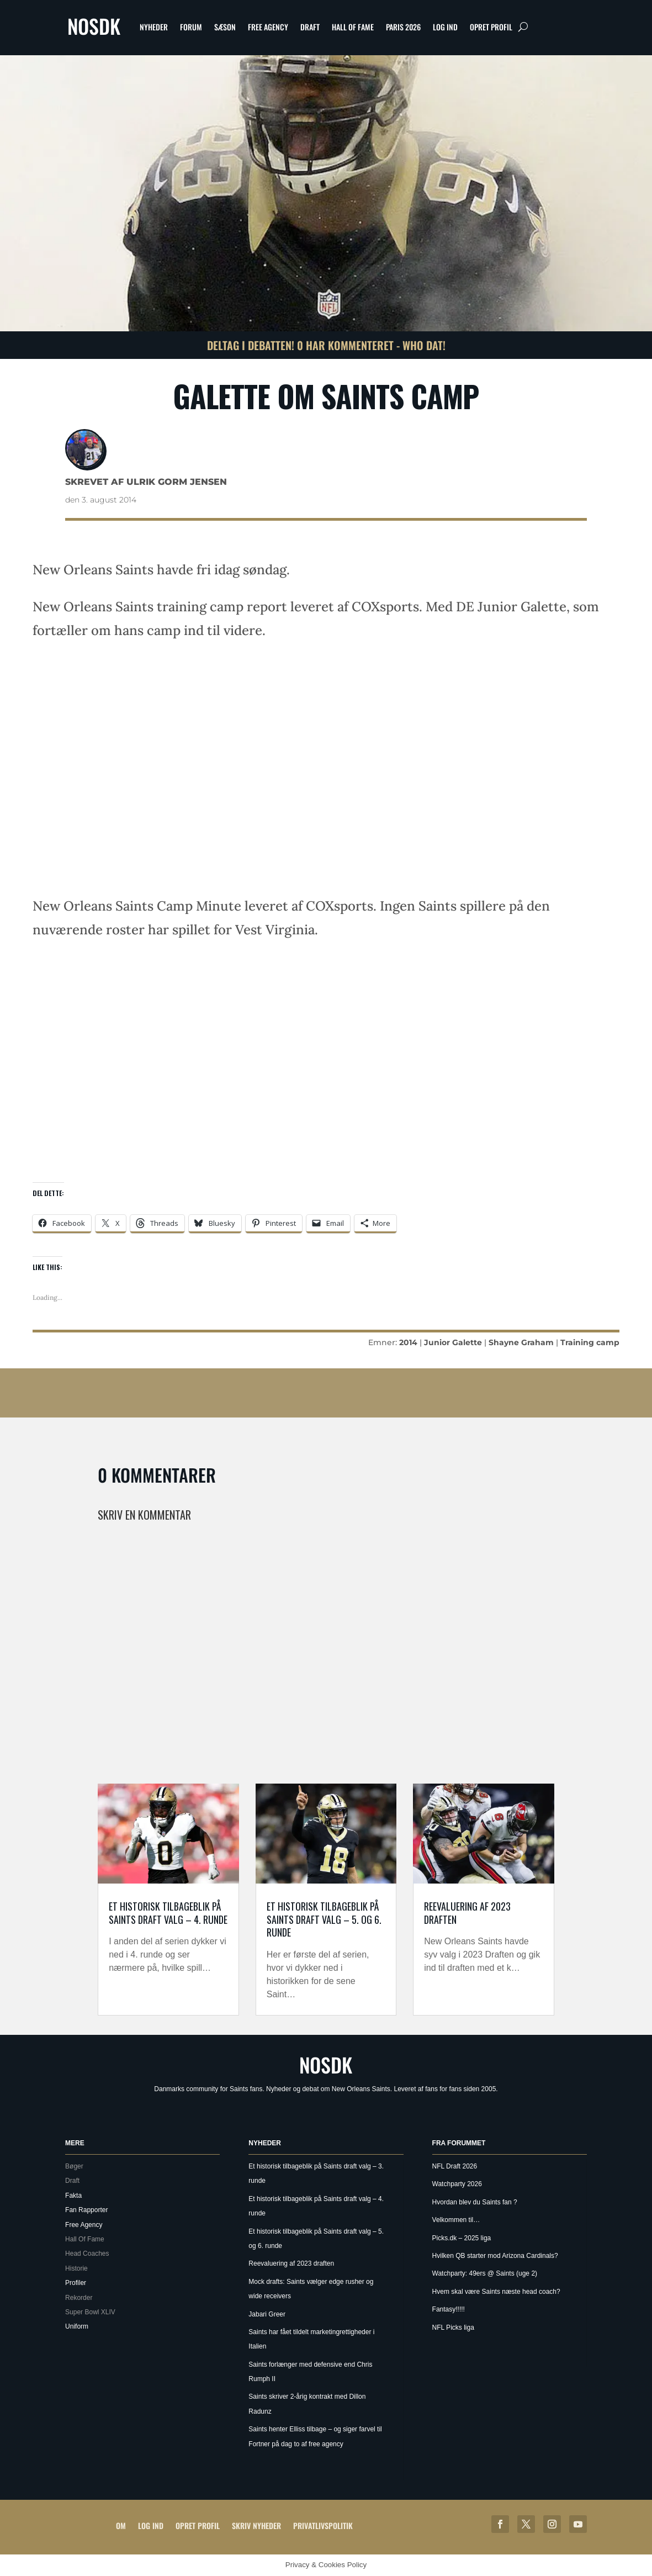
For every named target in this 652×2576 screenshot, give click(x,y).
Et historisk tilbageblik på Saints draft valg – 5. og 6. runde (324, 1919)
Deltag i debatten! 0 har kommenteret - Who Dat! (326, 345)
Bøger (74, 2166)
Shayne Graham (521, 1342)
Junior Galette (453, 1342)
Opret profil (491, 27)
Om (121, 2525)
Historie (76, 2268)
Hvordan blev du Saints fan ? (474, 2202)
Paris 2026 (403, 27)
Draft (310, 27)
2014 (408, 1342)
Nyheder (154, 27)
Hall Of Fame (353, 27)
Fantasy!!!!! (448, 2309)
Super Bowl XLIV (90, 2312)
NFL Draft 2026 (455, 2166)
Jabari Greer (266, 2314)
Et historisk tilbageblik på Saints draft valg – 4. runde (168, 1912)
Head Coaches (87, 2253)
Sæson (225, 27)
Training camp (589, 1342)
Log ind (445, 27)
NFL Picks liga (453, 2327)
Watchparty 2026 (457, 2184)
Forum (191, 27)
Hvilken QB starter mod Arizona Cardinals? (495, 2256)
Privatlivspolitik (323, 2525)
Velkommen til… (456, 2220)
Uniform (76, 2326)
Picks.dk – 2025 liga (461, 2238)
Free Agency (268, 27)
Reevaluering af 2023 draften (467, 1912)
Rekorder (78, 2298)
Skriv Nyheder (256, 2525)
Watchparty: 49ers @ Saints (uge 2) (484, 2273)
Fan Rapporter (86, 2210)
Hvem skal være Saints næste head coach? (496, 2291)
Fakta (73, 2195)
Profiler (75, 2283)
